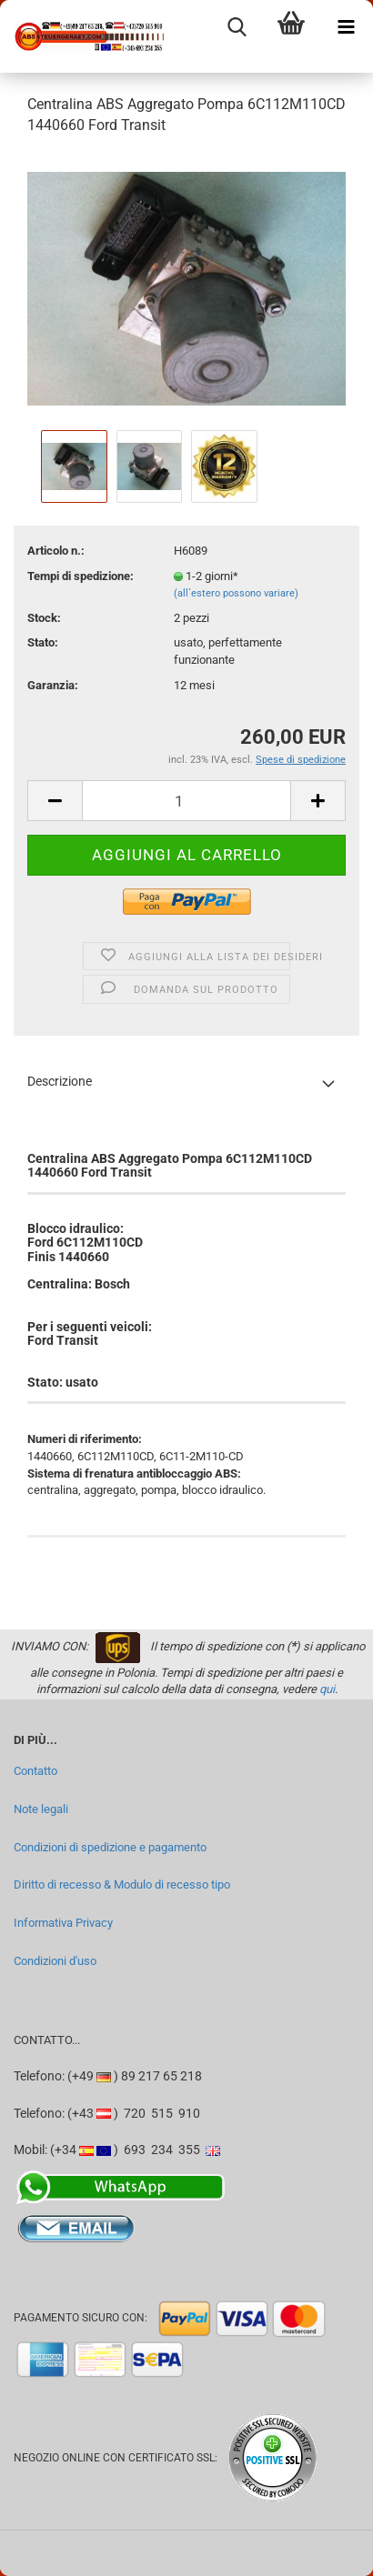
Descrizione (59, 1081)
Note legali (41, 1809)
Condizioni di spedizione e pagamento (110, 1847)
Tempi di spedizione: (80, 576)
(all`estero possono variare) (236, 593)
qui (327, 1689)
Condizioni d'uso (55, 1961)
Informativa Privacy (63, 1922)
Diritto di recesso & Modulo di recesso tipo (122, 1884)
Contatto (35, 1771)
